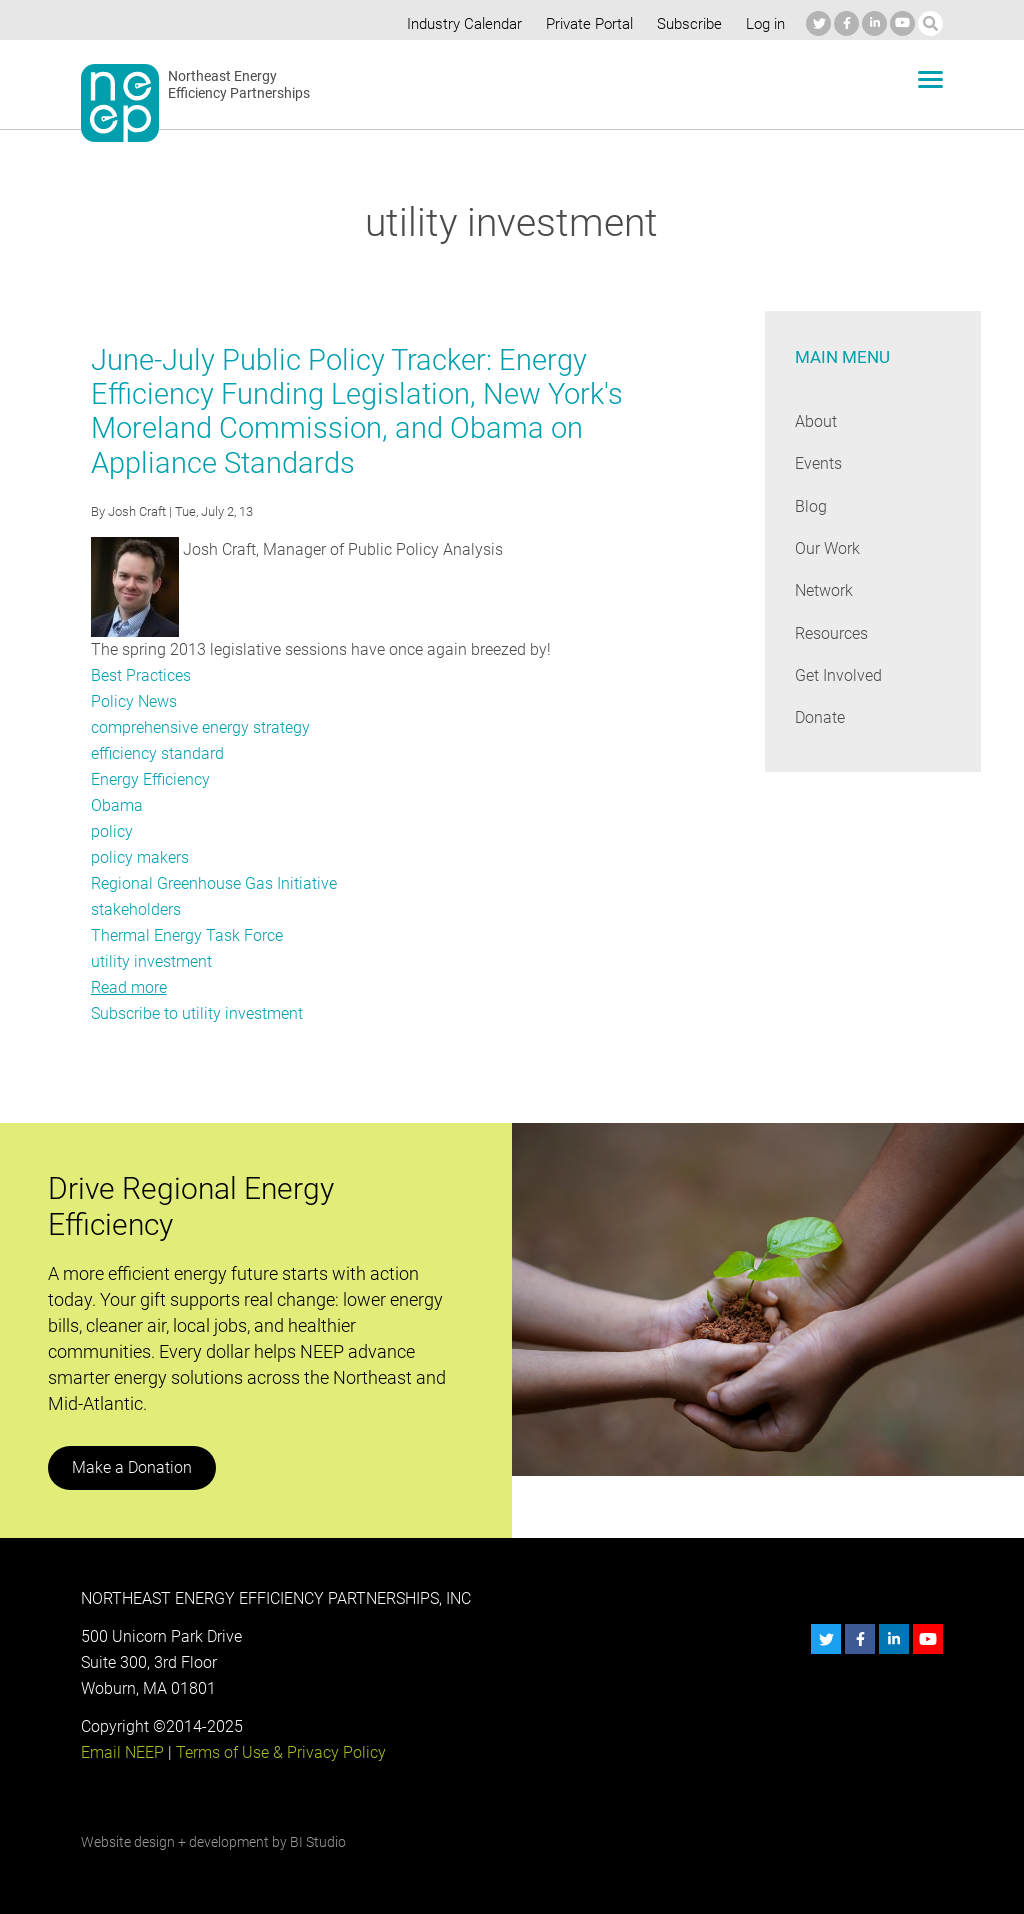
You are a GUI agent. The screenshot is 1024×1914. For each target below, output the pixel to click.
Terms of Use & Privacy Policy (278, 1752)
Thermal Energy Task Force (186, 935)
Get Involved (838, 675)
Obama (116, 805)
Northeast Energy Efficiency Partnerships (239, 85)
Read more (129, 987)
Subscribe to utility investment (196, 1013)
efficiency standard (157, 753)
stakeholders (136, 909)
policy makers (139, 857)
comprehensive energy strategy (200, 727)
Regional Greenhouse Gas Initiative (212, 883)
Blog (810, 506)
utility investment (150, 961)
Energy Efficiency (150, 779)
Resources (832, 633)
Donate (820, 717)
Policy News (133, 701)
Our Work (827, 548)
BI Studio (316, 1842)
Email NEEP (122, 1752)
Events (818, 463)
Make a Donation (131, 1467)
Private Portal (585, 24)
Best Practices (141, 675)
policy (111, 831)
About (816, 421)
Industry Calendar (459, 24)
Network (824, 590)
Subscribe (686, 24)
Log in (764, 24)
